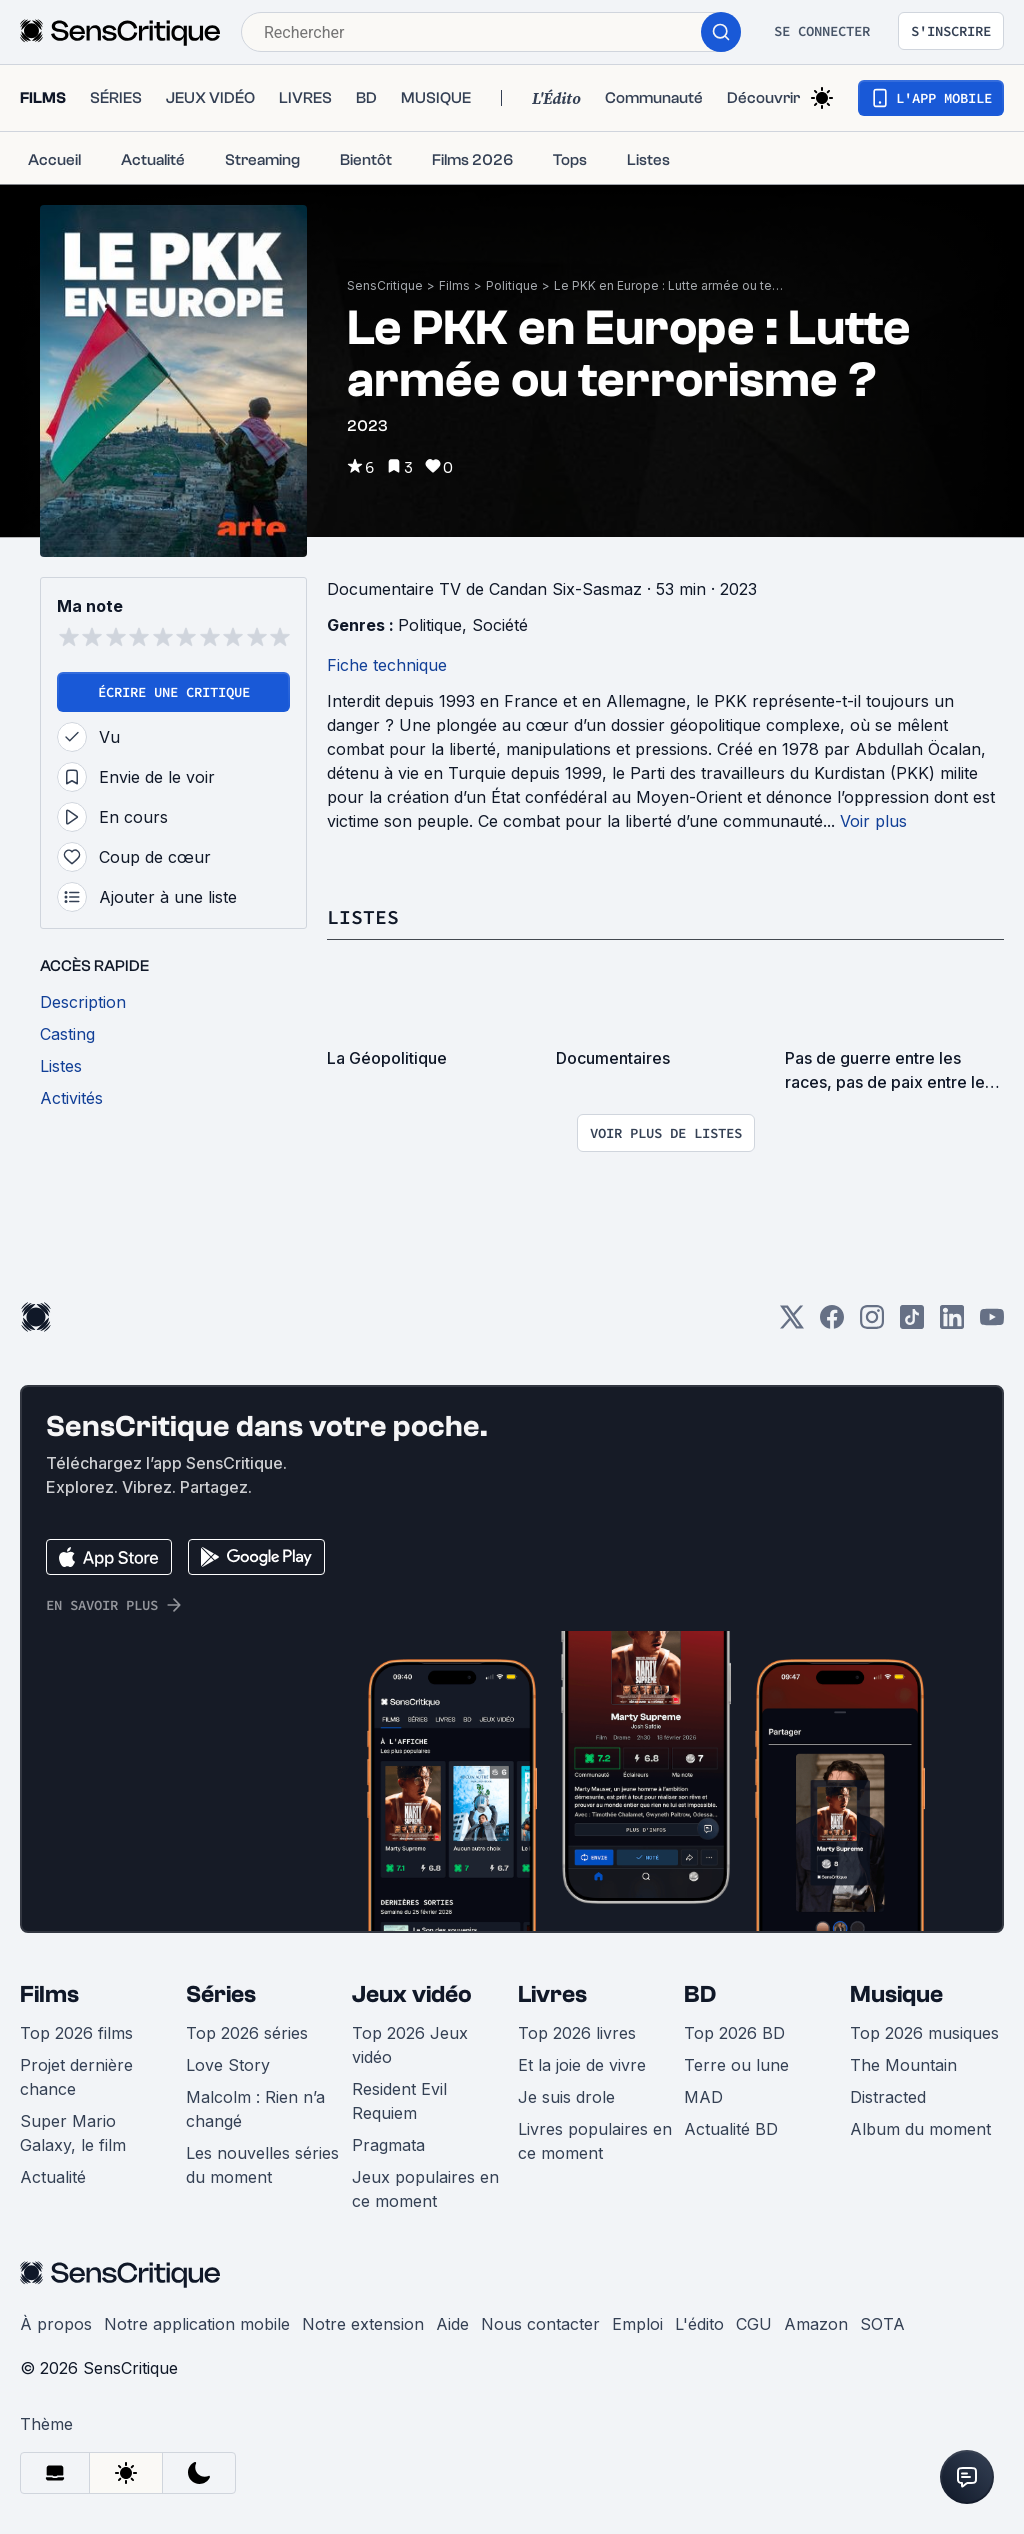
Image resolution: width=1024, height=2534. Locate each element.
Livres (552, 1994)
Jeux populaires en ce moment (425, 2189)
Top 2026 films (76, 2033)
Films (454, 285)
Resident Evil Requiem (399, 2101)
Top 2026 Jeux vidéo (410, 2045)
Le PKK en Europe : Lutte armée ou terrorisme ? (669, 285)
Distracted (888, 2097)
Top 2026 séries (247, 2033)
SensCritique (385, 285)
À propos (56, 2324)
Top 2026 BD (734, 2033)
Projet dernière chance (76, 2077)
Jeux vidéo (412, 1994)
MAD (703, 2097)
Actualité (53, 2177)
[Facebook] (832, 1323)
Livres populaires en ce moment (595, 2141)
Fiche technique (387, 665)
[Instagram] (872, 1323)
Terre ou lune (736, 2065)
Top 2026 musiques (924, 2033)
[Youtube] (992, 1323)
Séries (221, 1994)
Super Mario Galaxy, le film (73, 2133)
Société (500, 625)
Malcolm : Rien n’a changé (255, 2109)
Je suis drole (566, 2097)
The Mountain (903, 2065)
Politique (512, 285)
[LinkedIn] (952, 1323)
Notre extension (363, 2324)
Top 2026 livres (577, 2033)
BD (700, 1994)
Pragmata (388, 2145)
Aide (452, 2324)
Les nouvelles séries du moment (262, 2165)
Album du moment (920, 2129)
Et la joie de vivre (582, 2065)
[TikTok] (912, 1323)
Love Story (228, 2065)
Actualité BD (731, 2129)
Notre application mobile (197, 2324)
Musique (896, 1994)
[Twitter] (792, 1323)
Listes (363, 916)
